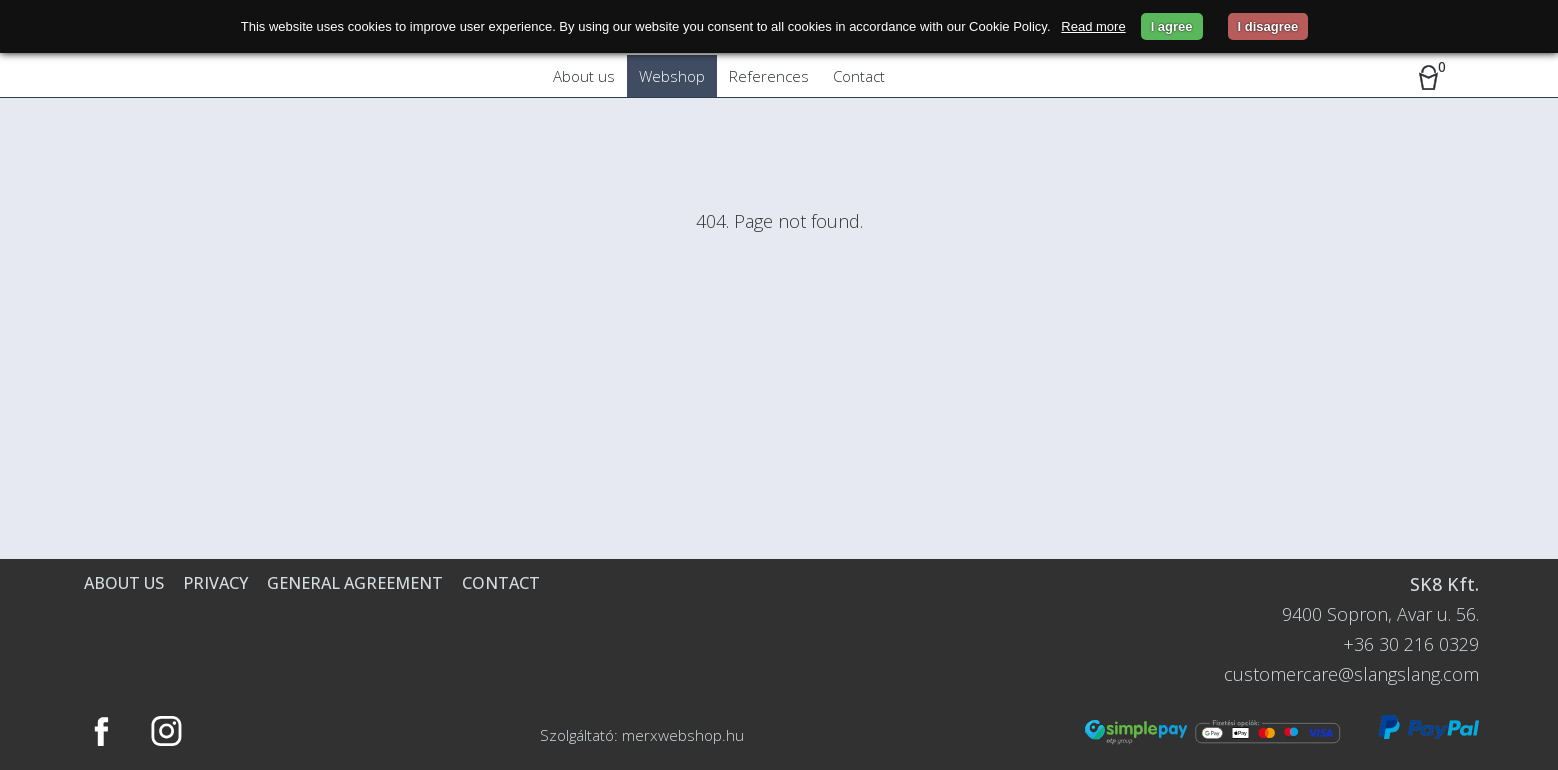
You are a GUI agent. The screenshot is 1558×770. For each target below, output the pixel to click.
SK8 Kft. (1444, 584)
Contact (859, 76)
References (769, 76)
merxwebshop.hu (683, 735)
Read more (1093, 26)
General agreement (355, 583)
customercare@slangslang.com (1351, 674)
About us (584, 76)
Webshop (672, 76)
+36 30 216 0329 (1411, 644)
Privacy (215, 583)
